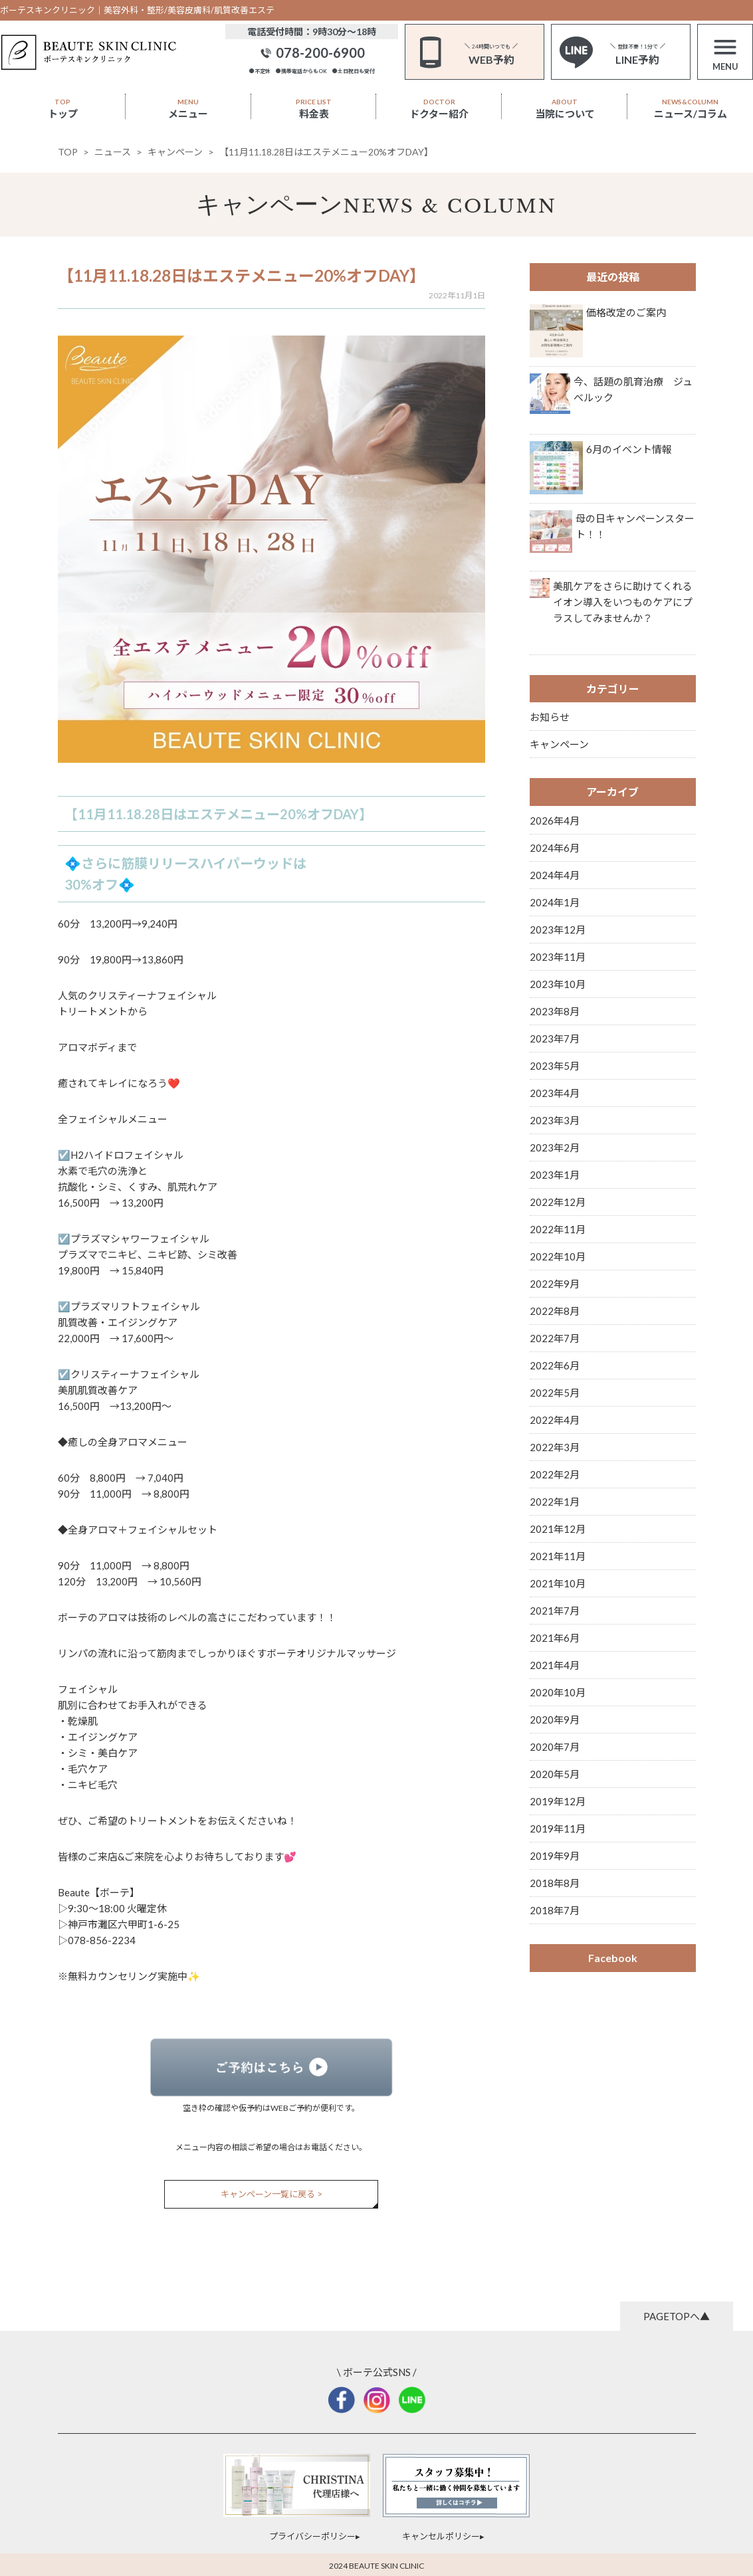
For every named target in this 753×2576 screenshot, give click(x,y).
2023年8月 (555, 1011)
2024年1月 (555, 902)
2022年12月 (558, 1202)
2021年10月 (558, 1583)
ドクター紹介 (439, 109)
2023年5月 (555, 1066)
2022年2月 (555, 1474)
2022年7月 (555, 1338)
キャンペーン (269, 204)
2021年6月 (555, 1638)
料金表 (314, 109)
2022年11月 (558, 1229)
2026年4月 (555, 821)
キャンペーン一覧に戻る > (271, 2194)
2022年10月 (558, 1256)
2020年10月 (558, 1692)
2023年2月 (555, 1147)
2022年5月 (555, 1393)
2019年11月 (558, 1828)
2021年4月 (555, 1665)
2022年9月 (555, 1284)
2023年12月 (558, 930)
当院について (565, 109)
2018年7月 (555, 1910)
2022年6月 (555, 1365)
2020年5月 (555, 1774)
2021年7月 (555, 1611)
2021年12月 (558, 1529)
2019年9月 (555, 1856)
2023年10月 (558, 984)
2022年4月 (555, 1420)
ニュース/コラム (690, 109)
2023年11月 (558, 957)
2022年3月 (555, 1447)
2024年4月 (555, 875)
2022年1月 (555, 1502)
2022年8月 (555, 1311)
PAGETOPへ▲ (676, 2316)
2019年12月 (558, 1801)
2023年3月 (555, 1120)
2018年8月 (555, 1883)
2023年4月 (555, 1093)
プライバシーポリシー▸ (314, 2536)
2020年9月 (555, 1720)
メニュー (188, 109)
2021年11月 (558, 1556)
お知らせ (550, 717)
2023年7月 (555, 1038)
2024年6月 (555, 848)
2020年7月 (555, 1747)
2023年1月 (555, 1175)
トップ (63, 109)
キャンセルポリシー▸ (443, 2536)
